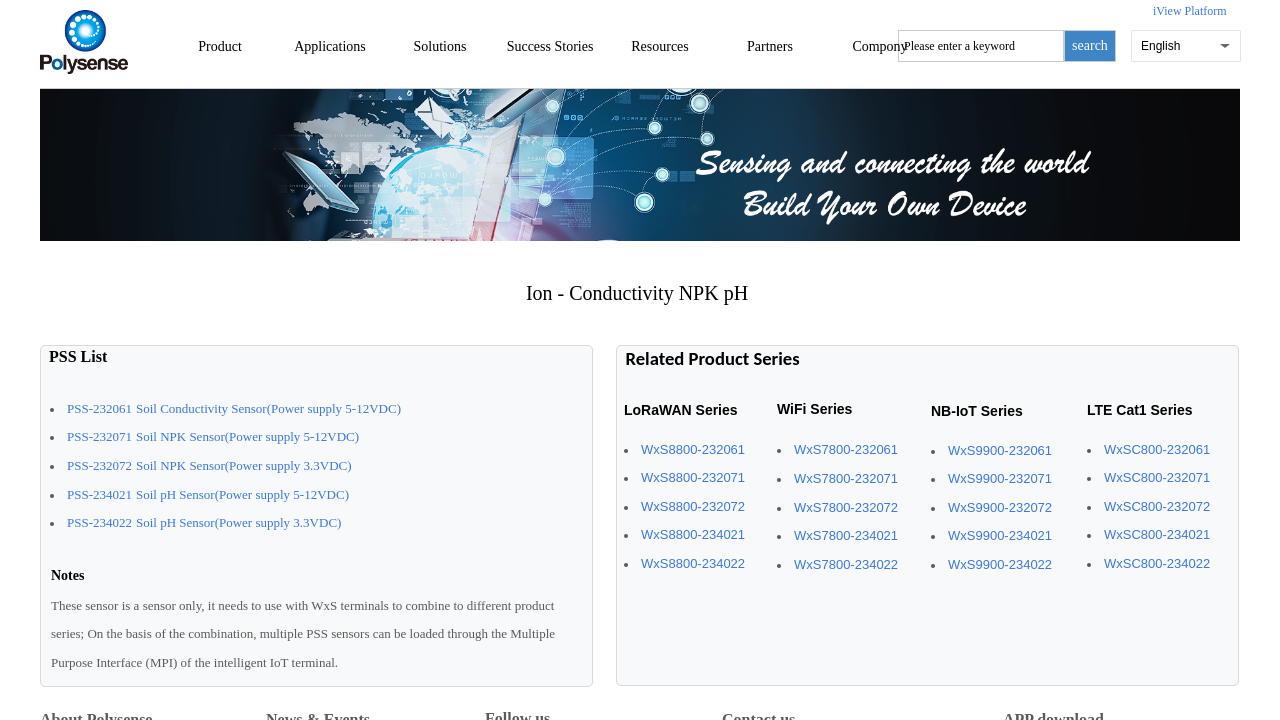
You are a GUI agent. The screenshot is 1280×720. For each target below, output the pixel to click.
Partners (770, 46)
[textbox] (981, 46)
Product (220, 46)
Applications (330, 46)
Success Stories (550, 46)
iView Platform (1190, 11)
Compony (879, 46)
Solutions (440, 46)
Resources (660, 46)
